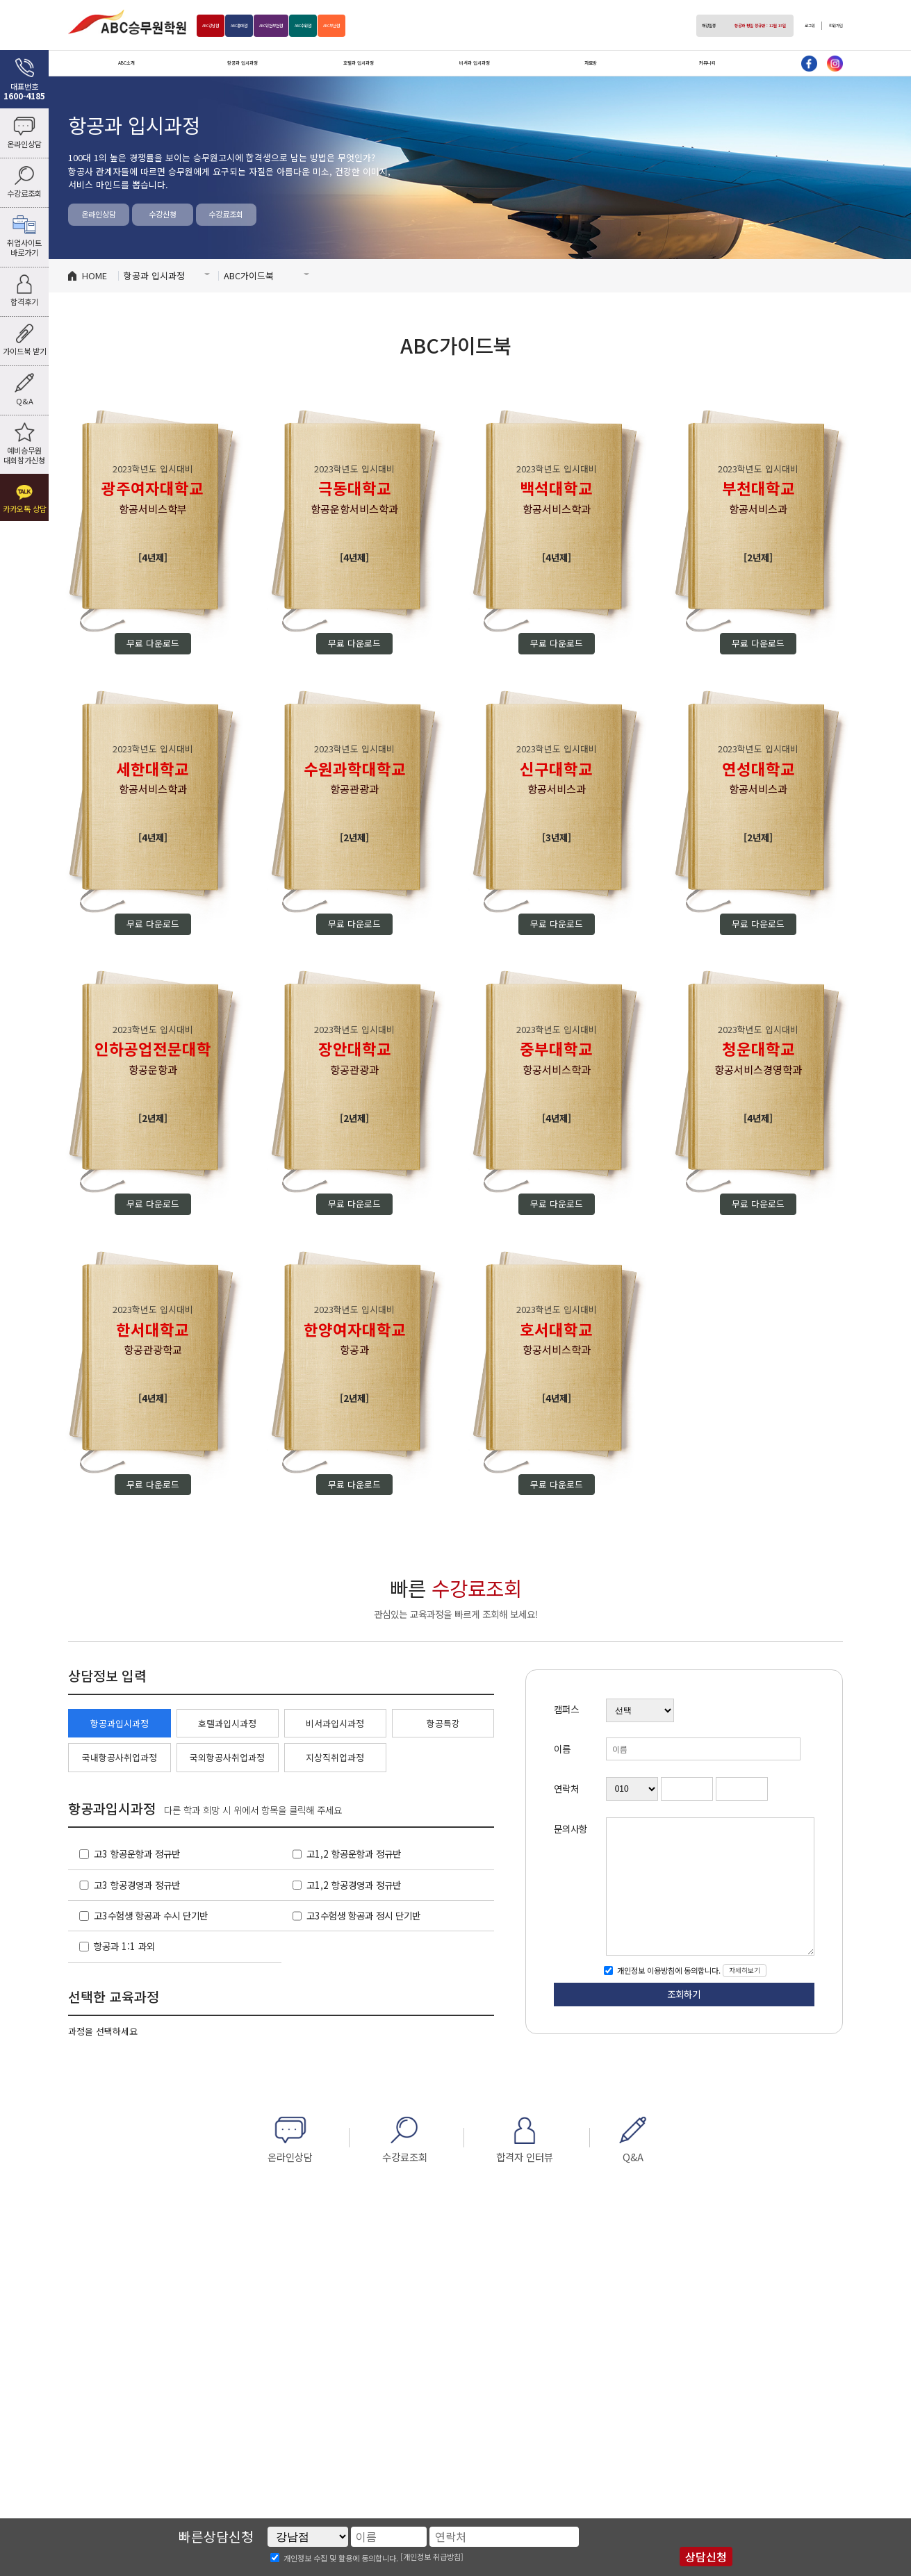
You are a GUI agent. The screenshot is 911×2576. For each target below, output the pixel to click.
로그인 (790, 25)
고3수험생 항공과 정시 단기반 (363, 1915)
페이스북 (809, 64)
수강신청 (163, 214)
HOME (94, 275)
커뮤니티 (707, 62)
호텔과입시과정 (227, 1723)
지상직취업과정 (335, 1757)
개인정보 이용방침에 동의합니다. (668, 1970)
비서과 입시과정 (474, 62)
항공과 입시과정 (242, 62)
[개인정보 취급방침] (431, 2556)
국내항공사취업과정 (119, 1757)
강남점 (220, 25)
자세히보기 (744, 1970)
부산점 (423, 25)
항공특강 (443, 1723)
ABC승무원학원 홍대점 (127, 22)
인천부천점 (321, 25)
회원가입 (829, 25)
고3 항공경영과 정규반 (137, 1885)
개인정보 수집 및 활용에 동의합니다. (341, 2557)
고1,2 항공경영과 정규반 (353, 1885)
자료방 (590, 62)
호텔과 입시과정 (358, 62)
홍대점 (267, 25)
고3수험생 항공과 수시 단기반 (151, 1915)
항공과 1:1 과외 (124, 1946)
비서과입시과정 (335, 1723)
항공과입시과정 (119, 1723)
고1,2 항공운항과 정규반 (353, 1853)
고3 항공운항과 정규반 (137, 1853)
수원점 (375, 25)
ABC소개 (126, 62)
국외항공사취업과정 (227, 1757)
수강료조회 (225, 214)
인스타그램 (835, 64)
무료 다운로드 (152, 643)
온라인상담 (98, 214)
